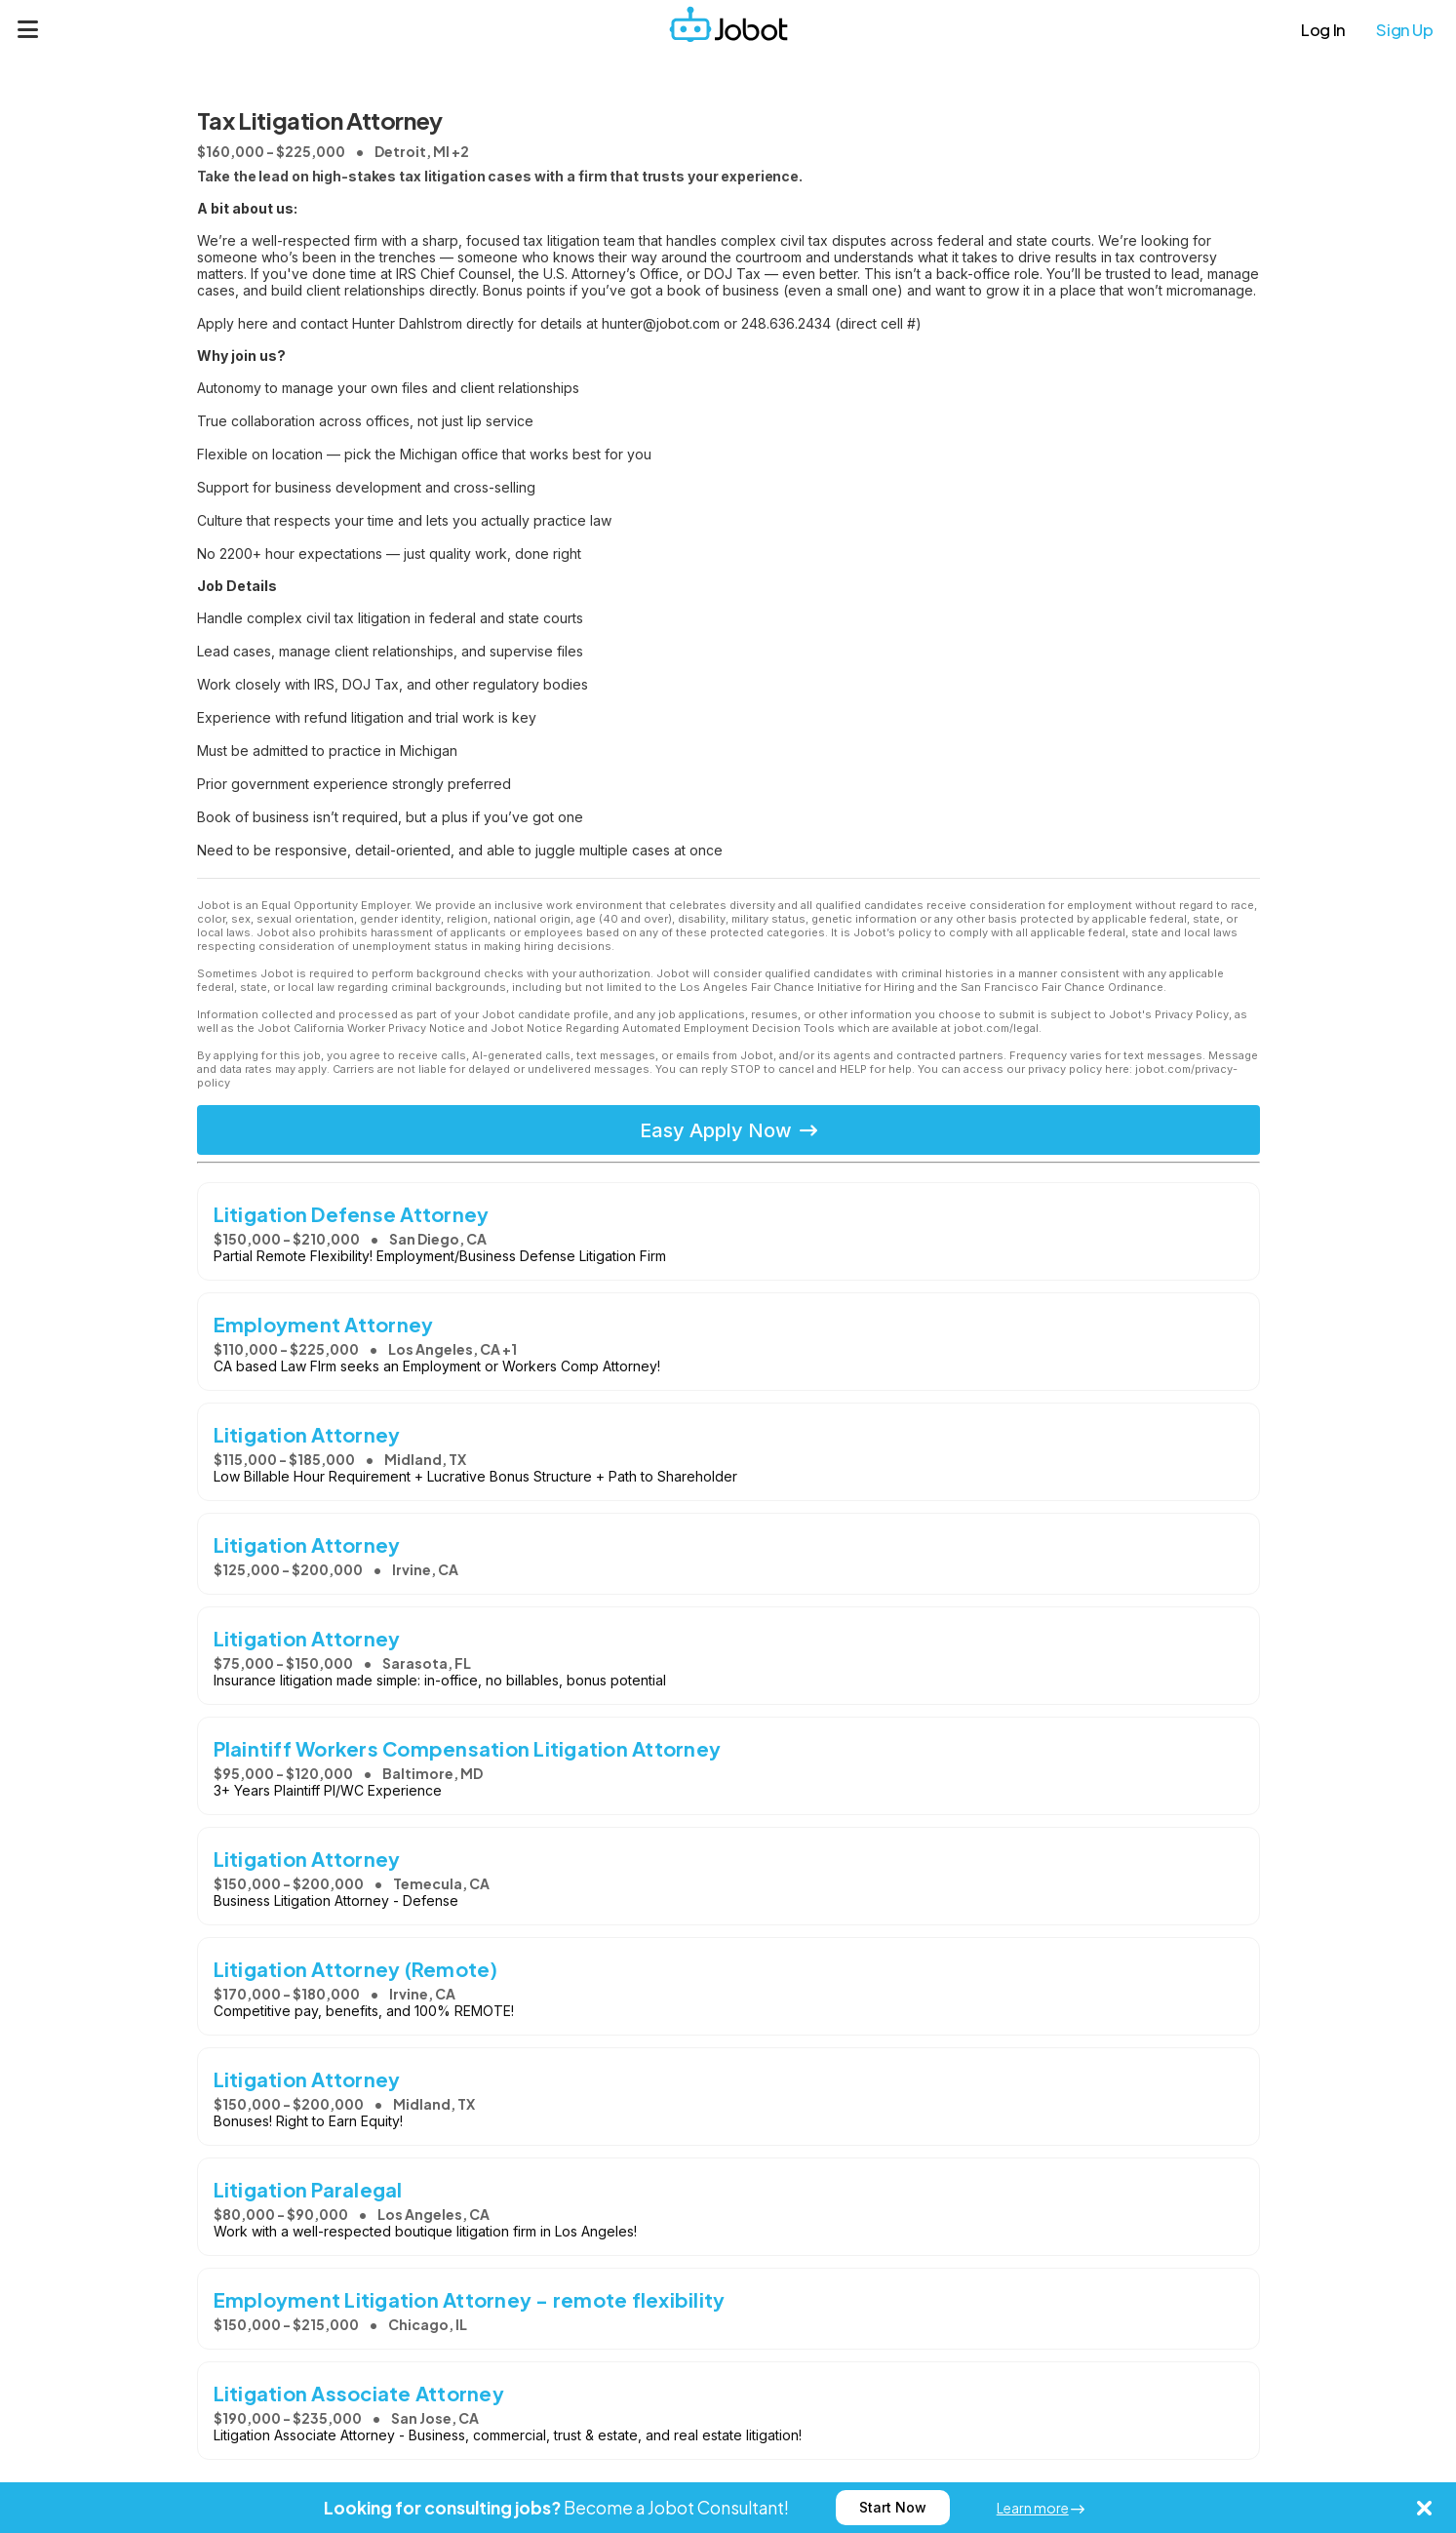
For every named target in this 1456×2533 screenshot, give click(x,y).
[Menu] (28, 29)
